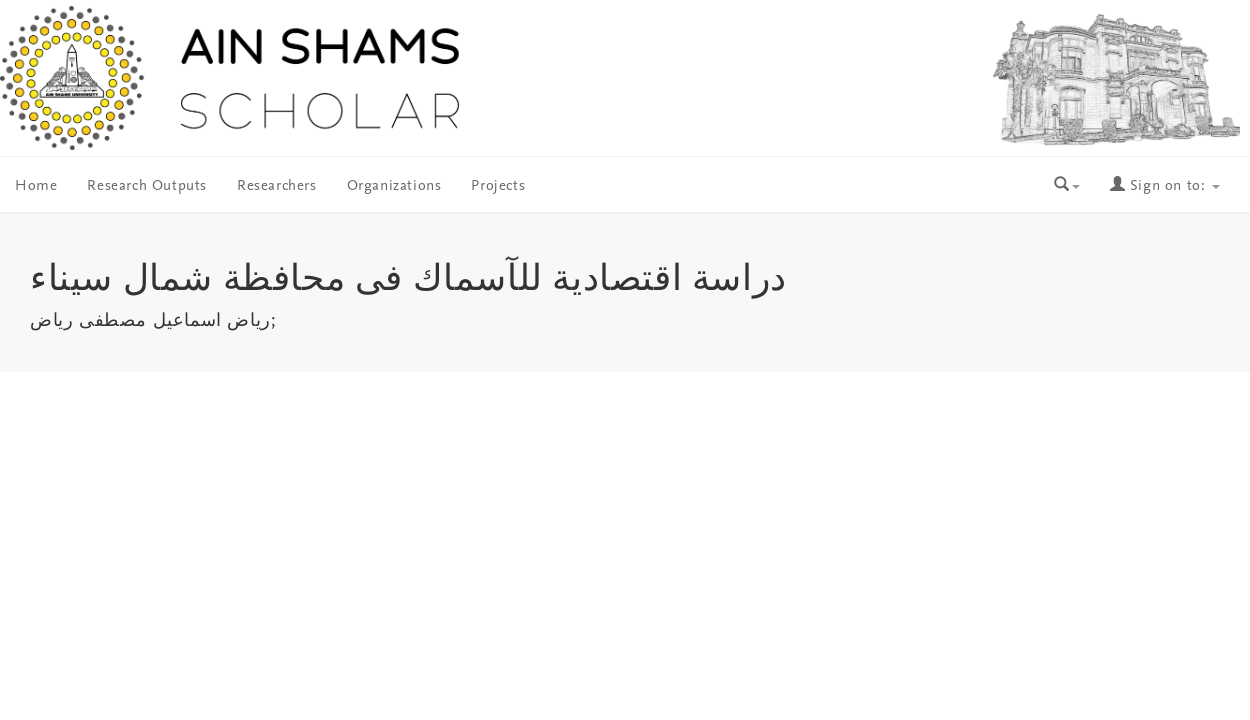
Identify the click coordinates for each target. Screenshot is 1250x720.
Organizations (394, 186)
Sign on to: (1165, 186)
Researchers (277, 186)
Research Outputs (147, 186)
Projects (498, 186)
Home (36, 186)
